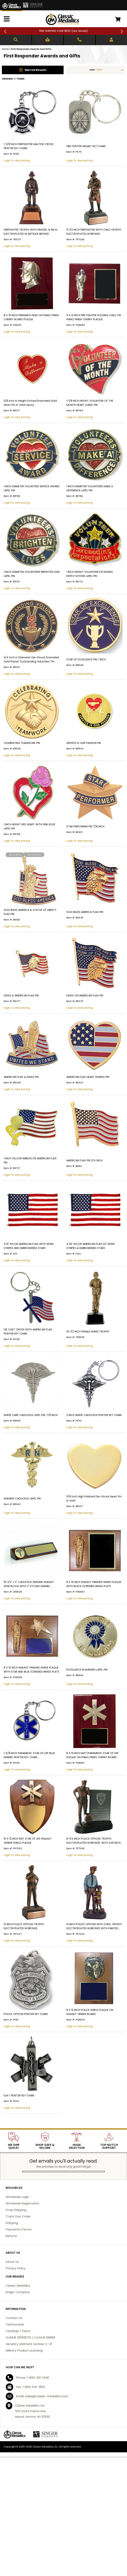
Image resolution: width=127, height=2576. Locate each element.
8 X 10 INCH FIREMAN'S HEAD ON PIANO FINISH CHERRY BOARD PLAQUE (31, 317)
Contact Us (14, 2318)
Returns (11, 2236)
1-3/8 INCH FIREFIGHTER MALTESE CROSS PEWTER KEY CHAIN (29, 146)
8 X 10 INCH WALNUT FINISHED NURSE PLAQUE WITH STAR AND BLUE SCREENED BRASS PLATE (31, 1670)
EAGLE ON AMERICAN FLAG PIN (84, 995)
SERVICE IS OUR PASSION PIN (83, 743)
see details (80, 31)
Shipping (12, 2223)
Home (5, 49)
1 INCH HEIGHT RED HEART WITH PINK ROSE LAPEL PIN (29, 826)
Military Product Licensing (24, 2350)
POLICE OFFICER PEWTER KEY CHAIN (26, 2014)
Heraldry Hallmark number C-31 (29, 2344)
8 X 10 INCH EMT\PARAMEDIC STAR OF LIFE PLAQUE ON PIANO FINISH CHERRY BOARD (92, 1755)
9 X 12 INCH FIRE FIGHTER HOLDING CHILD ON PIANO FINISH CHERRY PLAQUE (93, 317)
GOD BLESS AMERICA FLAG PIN (84, 912)
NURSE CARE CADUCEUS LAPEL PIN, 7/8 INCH (31, 1415)
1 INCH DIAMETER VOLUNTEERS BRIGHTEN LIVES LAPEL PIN (32, 574)
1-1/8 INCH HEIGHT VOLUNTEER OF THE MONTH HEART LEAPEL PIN (89, 403)
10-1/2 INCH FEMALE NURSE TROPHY (88, 1331)
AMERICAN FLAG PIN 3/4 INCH (84, 1160)
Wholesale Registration (22, 2203)
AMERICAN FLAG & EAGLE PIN (21, 1077)
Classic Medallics (18, 2285)
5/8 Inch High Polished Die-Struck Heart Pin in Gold (94, 1498)
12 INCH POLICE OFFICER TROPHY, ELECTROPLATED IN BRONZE (24, 1926)
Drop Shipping (16, 2210)
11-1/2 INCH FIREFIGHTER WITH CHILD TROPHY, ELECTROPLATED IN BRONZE (94, 232)
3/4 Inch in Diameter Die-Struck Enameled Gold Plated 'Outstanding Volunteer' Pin (31, 659)
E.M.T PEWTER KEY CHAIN (19, 2095)
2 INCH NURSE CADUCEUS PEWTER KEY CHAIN (94, 1415)
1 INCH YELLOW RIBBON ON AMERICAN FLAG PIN (30, 1160)
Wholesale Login (17, 2197)
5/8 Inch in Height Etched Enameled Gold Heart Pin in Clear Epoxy (30, 403)
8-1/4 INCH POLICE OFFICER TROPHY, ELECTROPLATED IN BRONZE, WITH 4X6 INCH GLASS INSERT (93, 1841)
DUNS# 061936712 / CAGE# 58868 (30, 2337)
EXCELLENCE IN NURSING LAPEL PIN (86, 1669)
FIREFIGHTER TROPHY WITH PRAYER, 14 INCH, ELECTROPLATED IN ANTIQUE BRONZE (31, 232)
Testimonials (15, 2324)
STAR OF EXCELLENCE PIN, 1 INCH (86, 659)
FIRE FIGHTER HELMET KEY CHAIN (85, 146)
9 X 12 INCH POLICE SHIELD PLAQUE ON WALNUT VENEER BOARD (89, 2012)
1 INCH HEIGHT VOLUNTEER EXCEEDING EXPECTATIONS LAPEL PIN (89, 574)
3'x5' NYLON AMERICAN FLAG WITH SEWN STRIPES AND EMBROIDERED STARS (29, 1246)
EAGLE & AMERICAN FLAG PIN (21, 995)
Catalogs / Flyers (18, 2331)
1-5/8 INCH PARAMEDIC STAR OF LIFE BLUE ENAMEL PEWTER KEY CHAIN (29, 1755)
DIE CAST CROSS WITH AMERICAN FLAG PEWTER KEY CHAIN (28, 1331)
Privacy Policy (16, 2268)
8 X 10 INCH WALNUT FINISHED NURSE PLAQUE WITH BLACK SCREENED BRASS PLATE (93, 1584)
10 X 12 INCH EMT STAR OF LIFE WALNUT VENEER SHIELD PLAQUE (28, 1841)
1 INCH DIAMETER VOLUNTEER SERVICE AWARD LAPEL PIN (32, 488)
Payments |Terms (19, 2229)
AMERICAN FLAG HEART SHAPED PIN (87, 1077)
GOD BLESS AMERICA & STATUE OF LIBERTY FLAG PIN (30, 912)
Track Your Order (18, 2216)
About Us (12, 2262)
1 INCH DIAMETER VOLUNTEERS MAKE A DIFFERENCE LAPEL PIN (89, 488)
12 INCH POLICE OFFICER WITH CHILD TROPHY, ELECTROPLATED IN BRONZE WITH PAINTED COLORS (94, 1926)
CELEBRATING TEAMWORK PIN (22, 743)
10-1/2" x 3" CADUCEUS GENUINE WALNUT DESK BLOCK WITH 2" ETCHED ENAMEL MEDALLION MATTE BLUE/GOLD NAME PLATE (30, 1584)
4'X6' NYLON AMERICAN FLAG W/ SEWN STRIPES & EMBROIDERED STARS (90, 1246)
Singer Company (18, 2292)
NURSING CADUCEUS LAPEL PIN (22, 1498)
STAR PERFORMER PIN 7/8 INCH (85, 826)
